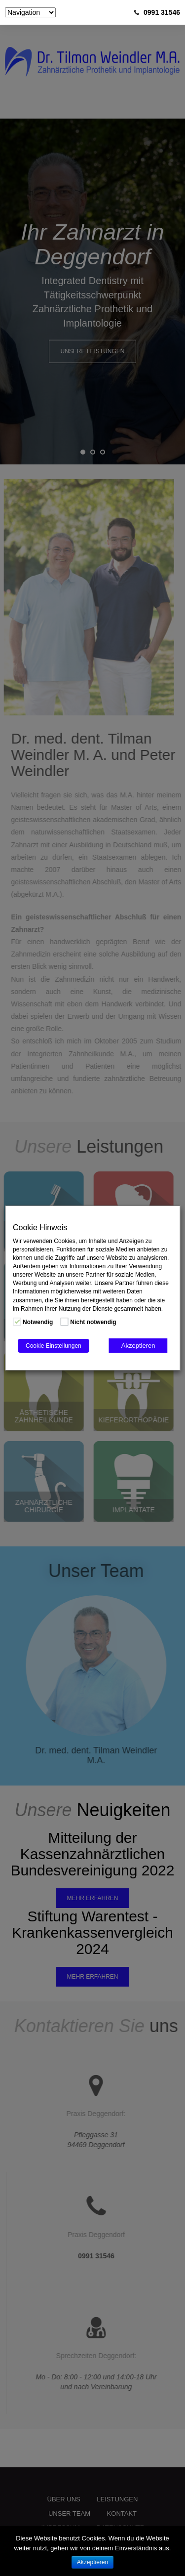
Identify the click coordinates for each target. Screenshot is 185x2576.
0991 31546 (162, 12)
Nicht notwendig (93, 1322)
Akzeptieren (138, 1345)
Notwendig (38, 1322)
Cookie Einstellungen (53, 1345)
